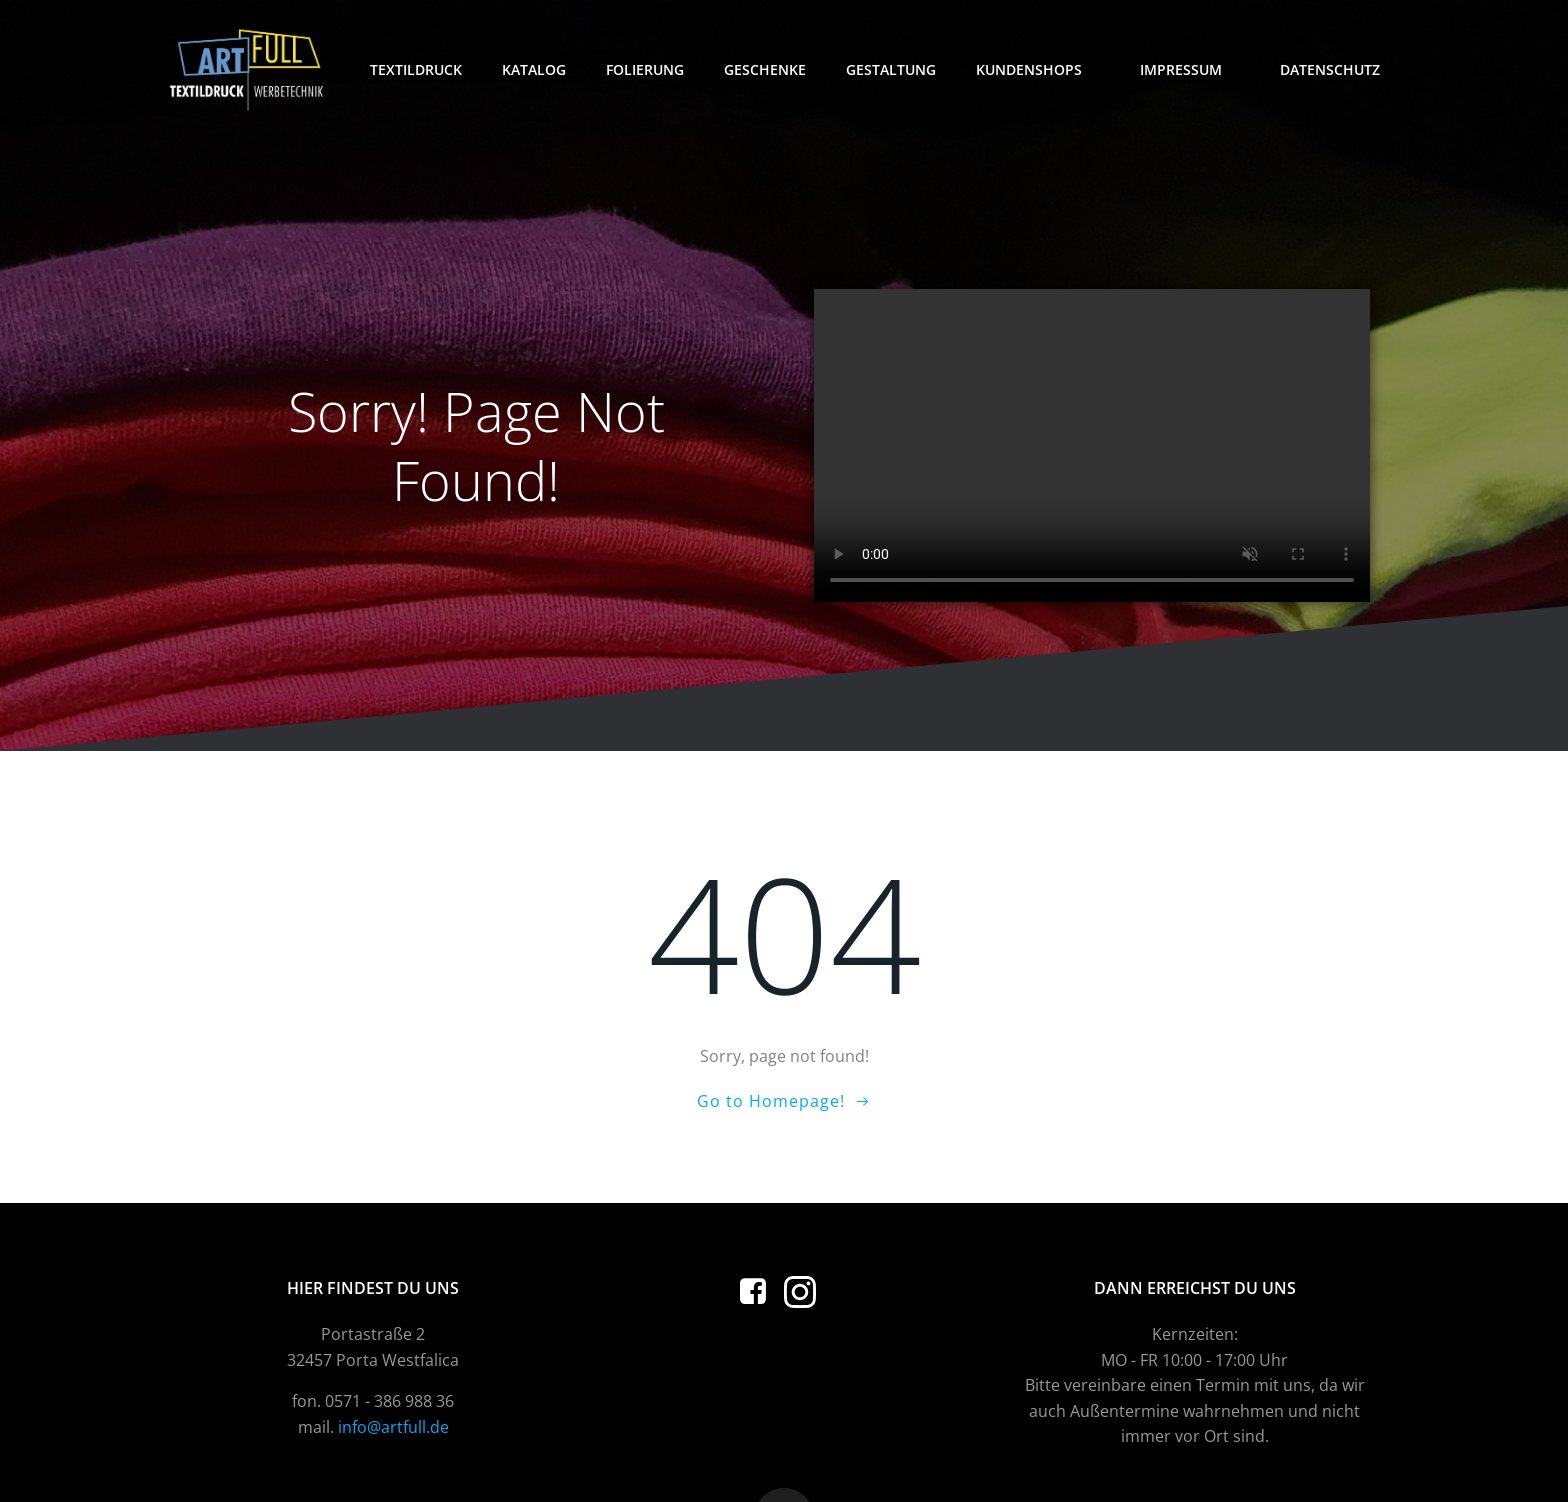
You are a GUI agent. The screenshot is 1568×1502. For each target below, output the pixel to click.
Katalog (534, 69)
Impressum (1190, 69)
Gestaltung (891, 69)
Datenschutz (1330, 69)
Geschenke (765, 69)
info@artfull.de (393, 1427)
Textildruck (416, 69)
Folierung (645, 69)
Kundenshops (1038, 69)
